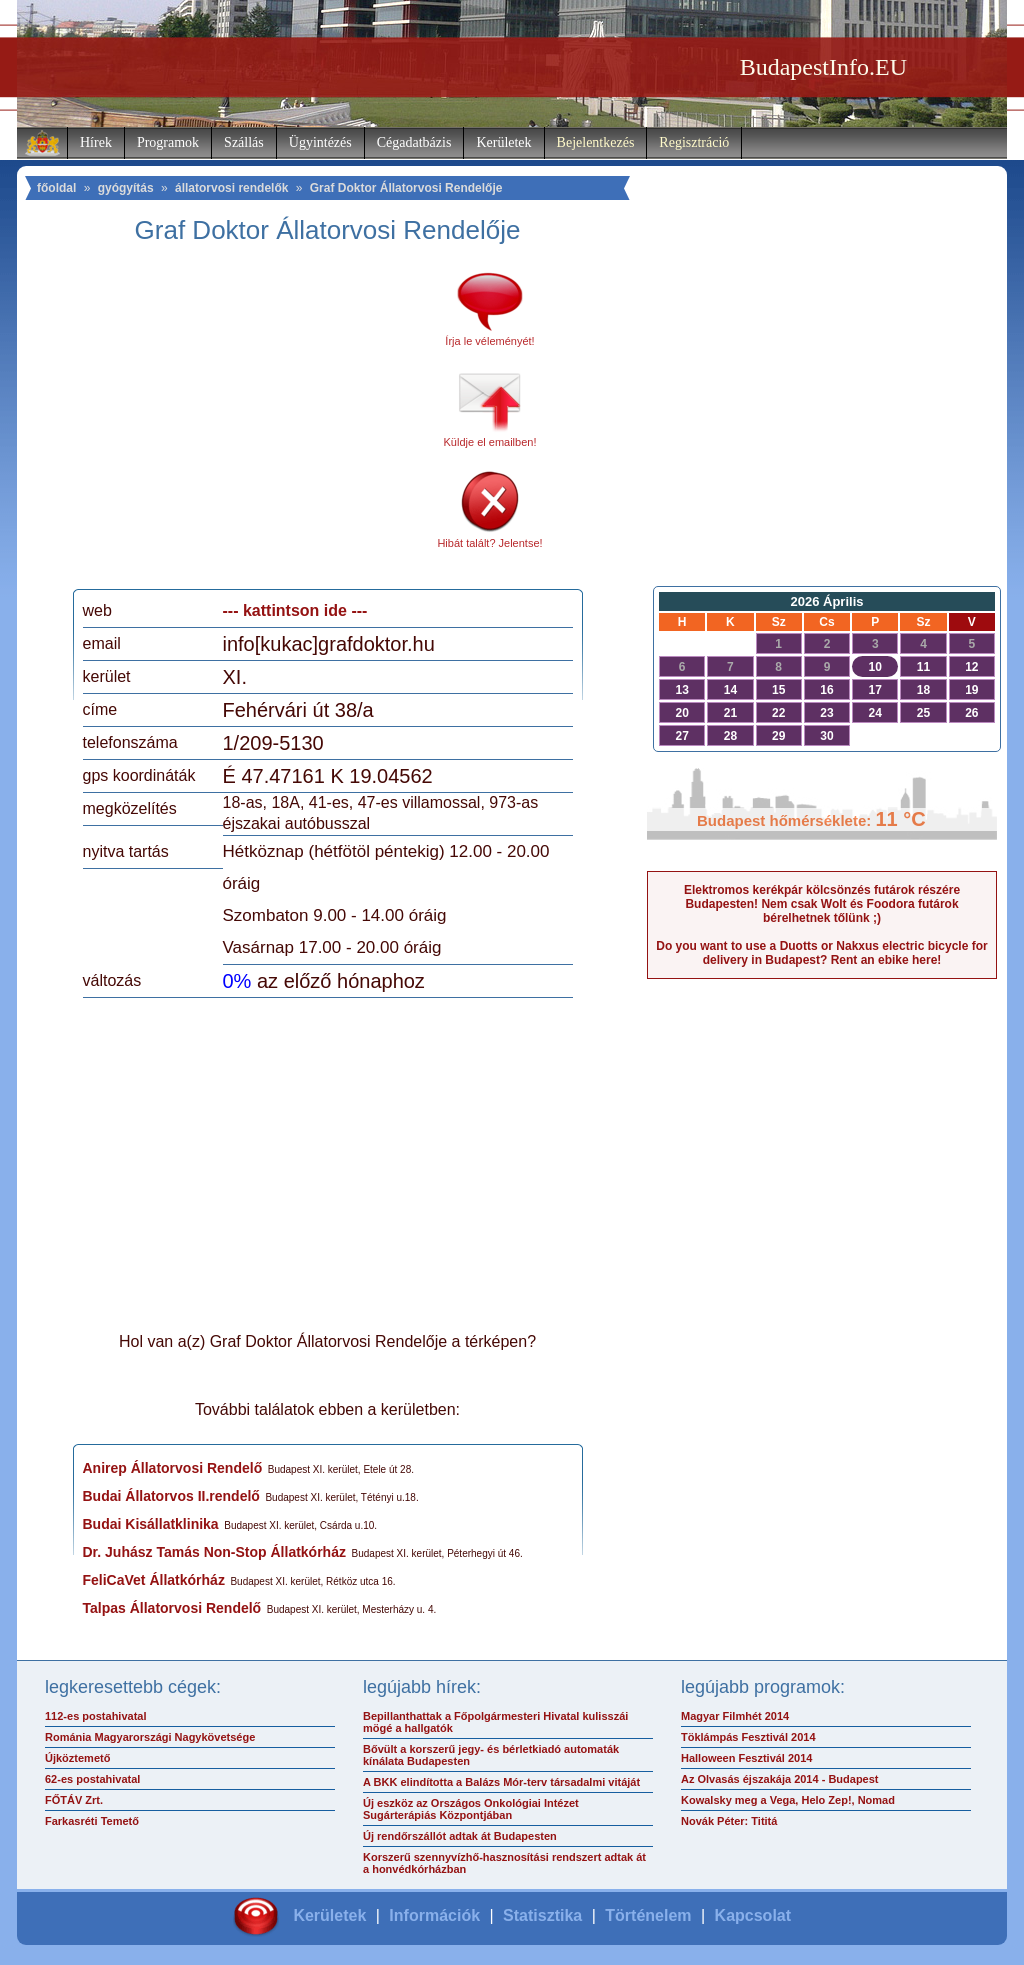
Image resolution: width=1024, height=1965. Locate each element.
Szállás (244, 142)
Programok (168, 142)
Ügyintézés (320, 142)
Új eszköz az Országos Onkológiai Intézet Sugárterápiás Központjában (471, 1809)
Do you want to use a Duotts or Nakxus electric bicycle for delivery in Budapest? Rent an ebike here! (821, 953)
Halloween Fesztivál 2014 (746, 1758)
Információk (434, 1915)
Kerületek (503, 142)
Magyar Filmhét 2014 (735, 1716)
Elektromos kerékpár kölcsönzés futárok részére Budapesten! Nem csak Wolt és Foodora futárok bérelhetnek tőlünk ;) (822, 904)
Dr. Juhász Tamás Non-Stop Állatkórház (214, 1552)
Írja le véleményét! (489, 341)
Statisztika (542, 1915)
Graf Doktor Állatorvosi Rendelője (406, 188)
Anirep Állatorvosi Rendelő (173, 1468)
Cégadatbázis (414, 142)
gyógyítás (126, 188)
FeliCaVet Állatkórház (154, 1580)
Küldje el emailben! (490, 442)
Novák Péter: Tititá (729, 1821)
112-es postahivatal (96, 1716)
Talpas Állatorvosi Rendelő (172, 1608)
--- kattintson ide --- (295, 610)
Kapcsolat (753, 1915)
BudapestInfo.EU (823, 67)
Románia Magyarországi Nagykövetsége (150, 1737)
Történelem (648, 1915)
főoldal (56, 188)
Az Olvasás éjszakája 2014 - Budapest (780, 1779)
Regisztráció (694, 142)
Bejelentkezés (596, 142)
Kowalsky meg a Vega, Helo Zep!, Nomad (788, 1800)
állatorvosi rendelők (231, 188)
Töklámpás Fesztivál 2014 (748, 1737)
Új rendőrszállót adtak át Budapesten (460, 1836)
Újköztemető (77, 1758)
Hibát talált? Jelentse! (489, 543)
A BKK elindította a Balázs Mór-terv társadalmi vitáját (501, 1782)
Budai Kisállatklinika (151, 1524)
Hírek (96, 142)
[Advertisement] (250, 424)
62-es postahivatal (92, 1779)
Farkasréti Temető (92, 1821)
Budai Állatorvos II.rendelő (171, 1496)
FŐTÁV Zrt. (74, 1800)
